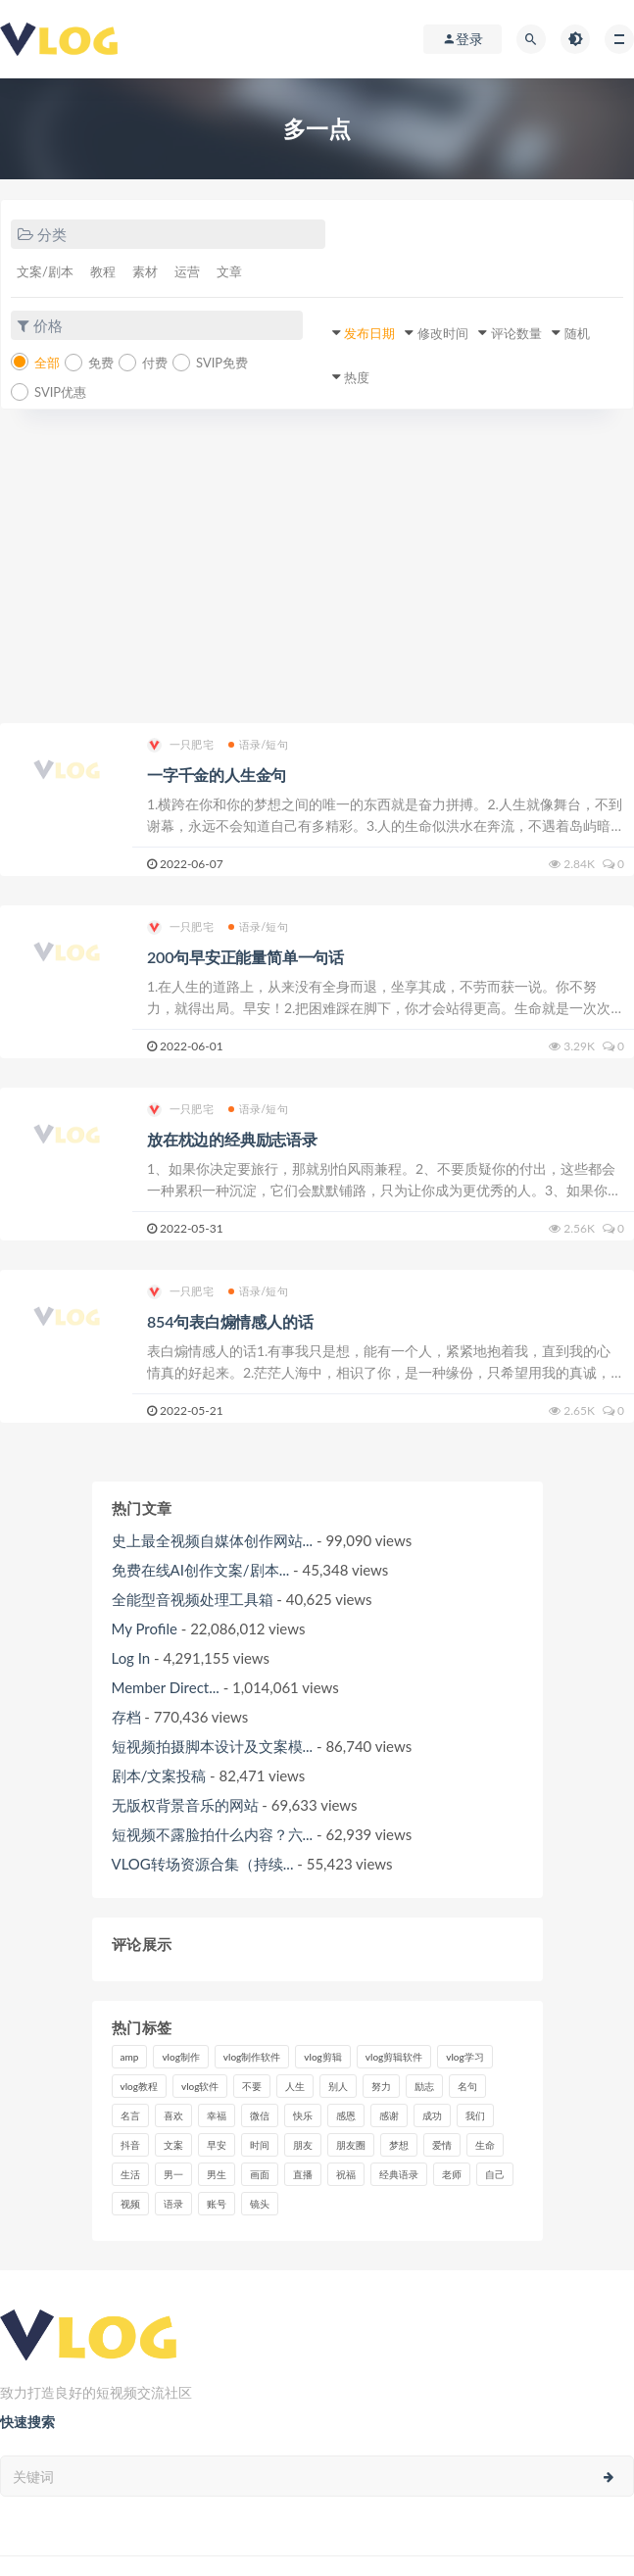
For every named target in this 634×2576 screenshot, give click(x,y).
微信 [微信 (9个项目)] (259, 2115)
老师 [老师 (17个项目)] (452, 2174)
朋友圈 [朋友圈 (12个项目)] (351, 2145)
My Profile (144, 1628)
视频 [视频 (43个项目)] (130, 2204)
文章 (229, 271)
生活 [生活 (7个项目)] (130, 2174)
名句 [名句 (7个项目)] (467, 2086)
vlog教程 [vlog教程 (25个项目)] (139, 2086)
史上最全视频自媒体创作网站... (213, 1540)
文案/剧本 (45, 271)
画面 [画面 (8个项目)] (259, 2174)
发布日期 (369, 333)
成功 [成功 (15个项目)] (432, 2115)
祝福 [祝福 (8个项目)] (346, 2174)
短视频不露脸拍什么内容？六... (213, 1834)
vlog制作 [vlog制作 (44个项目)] (180, 2057)
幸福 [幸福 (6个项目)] (216, 2115)
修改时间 (442, 333)
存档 (126, 1716)
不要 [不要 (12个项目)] (252, 2086)
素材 (145, 271)
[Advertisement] (317, 576)
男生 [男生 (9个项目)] (216, 2174)
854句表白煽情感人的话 (230, 1321)
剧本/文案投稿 (159, 1775)
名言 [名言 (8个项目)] (130, 2115)
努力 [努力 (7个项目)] (381, 2086)
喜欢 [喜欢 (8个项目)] (173, 2115)
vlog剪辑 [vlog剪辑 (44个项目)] (322, 2057)
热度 (356, 377)
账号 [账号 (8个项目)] (216, 2204)
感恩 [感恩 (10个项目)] (346, 2115)
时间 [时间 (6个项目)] (259, 2145)
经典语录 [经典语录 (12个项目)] (398, 2174)
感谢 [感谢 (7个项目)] (389, 2115)
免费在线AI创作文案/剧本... (201, 1570)
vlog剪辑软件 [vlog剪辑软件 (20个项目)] (394, 2057)
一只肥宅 (180, 745)
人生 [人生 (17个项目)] (295, 2086)
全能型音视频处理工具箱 (192, 1599)
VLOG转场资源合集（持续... (203, 1863)
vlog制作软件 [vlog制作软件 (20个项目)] (251, 2057)
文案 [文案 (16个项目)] (173, 2145)
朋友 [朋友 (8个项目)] (303, 2145)
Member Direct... (165, 1687)
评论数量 (516, 333)
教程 (103, 271)
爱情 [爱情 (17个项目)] (442, 2145)
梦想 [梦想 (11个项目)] (399, 2145)
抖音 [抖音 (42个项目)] (130, 2145)
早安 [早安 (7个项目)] (216, 2145)
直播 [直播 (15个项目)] (303, 2174)
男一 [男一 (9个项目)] (173, 2174)
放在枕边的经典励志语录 (232, 1139)
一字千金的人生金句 (216, 774)
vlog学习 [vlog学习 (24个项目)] (464, 2057)
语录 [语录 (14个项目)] (173, 2204)
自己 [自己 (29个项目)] (495, 2174)
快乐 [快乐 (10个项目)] (303, 2115)
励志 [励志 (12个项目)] (424, 2086)
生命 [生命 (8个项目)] (485, 2145)
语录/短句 (258, 744)
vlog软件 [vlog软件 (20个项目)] (200, 2086)
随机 (577, 333)
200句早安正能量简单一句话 (245, 957)
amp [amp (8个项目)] (130, 2057)
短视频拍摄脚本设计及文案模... (213, 1746)
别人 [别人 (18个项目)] (338, 2086)
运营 (187, 271)
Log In (131, 1658)
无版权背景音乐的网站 (185, 1805)
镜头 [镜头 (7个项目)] (259, 2204)
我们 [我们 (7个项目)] (475, 2115)
